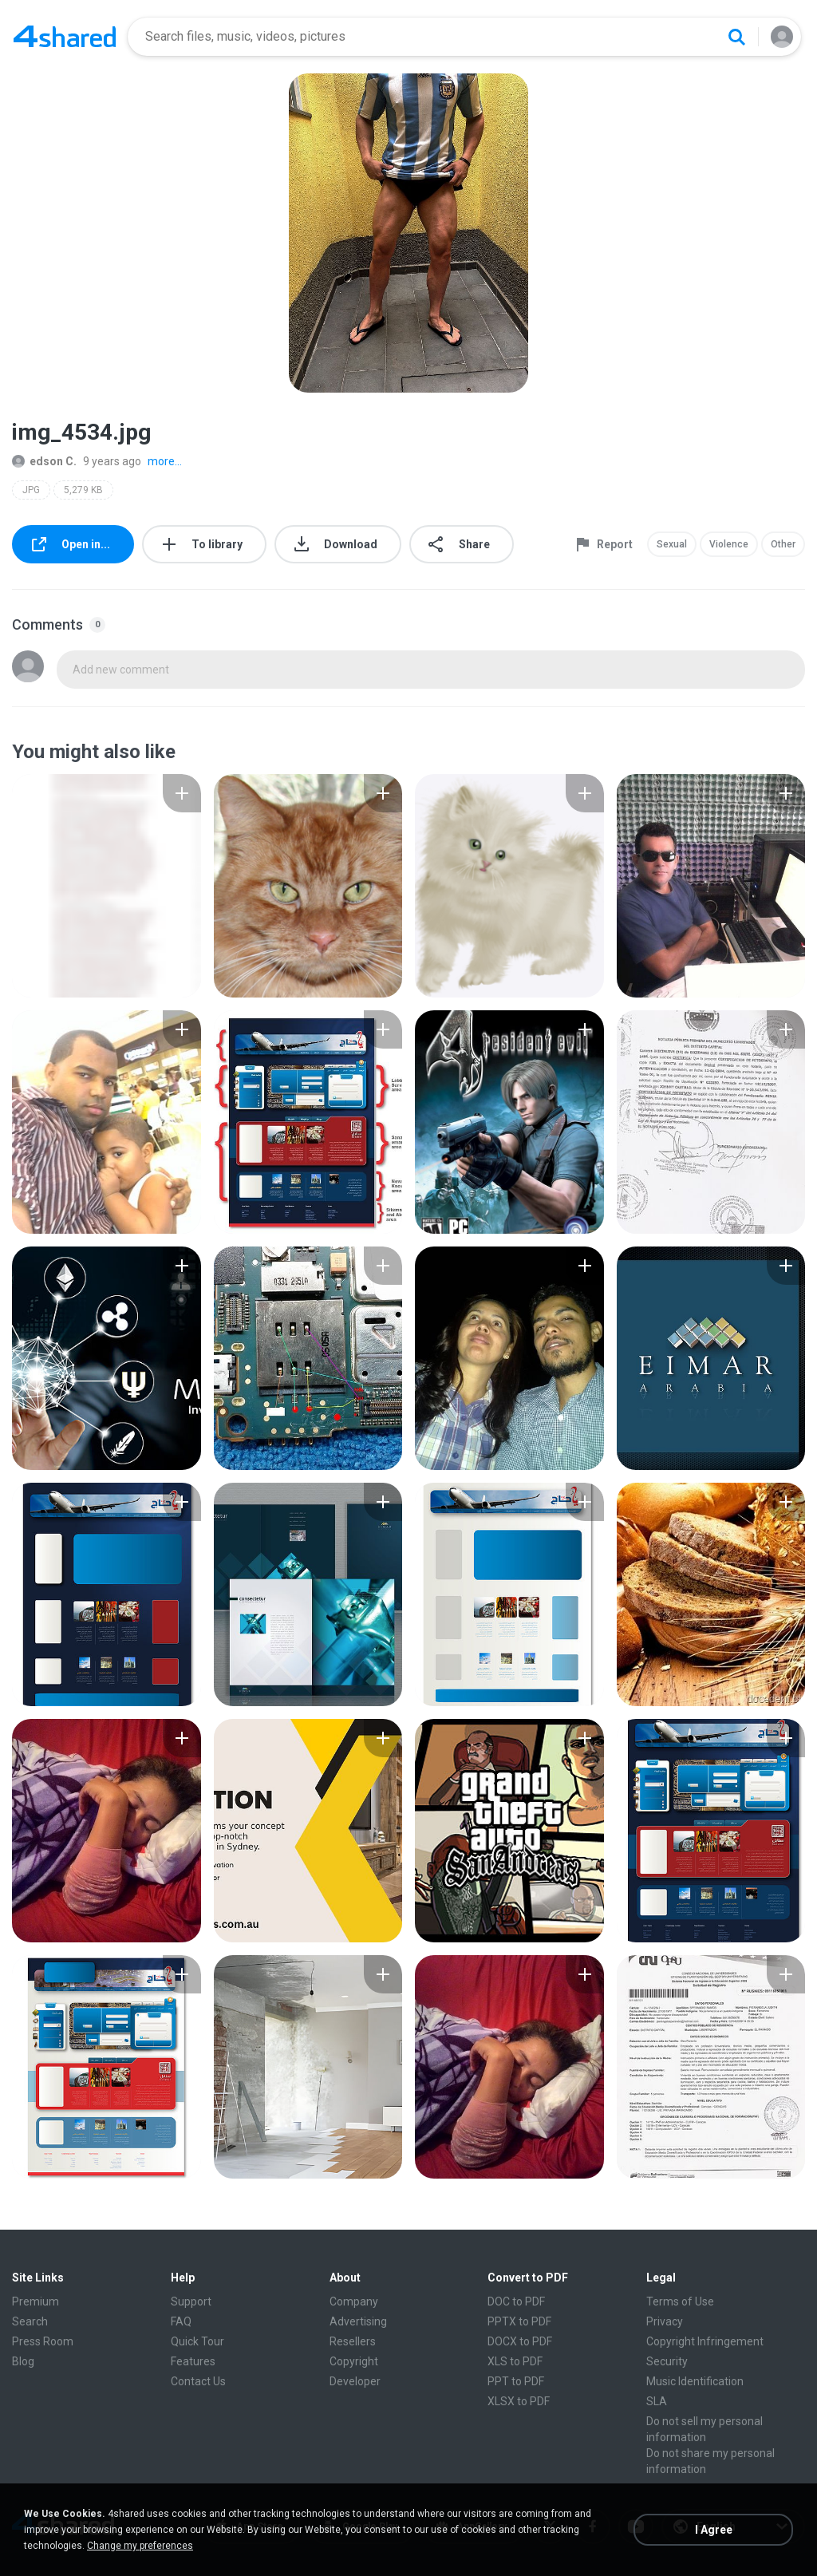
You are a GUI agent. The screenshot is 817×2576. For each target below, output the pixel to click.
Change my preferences (140, 2545)
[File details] (106, 886)
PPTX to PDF (519, 2321)
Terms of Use (680, 2301)
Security (667, 2361)
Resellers (353, 2341)
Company (354, 2301)
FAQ (181, 2321)
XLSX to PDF (518, 2401)
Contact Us (198, 2381)
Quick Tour (197, 2341)
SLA (656, 2401)
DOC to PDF (516, 2301)
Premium (35, 2301)
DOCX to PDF (519, 2341)
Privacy (664, 2321)
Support (191, 2301)
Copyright (354, 2361)
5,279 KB (83, 490)
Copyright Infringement (705, 2341)
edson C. (44, 461)
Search (30, 2321)
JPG (31, 490)
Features (193, 2361)
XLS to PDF (515, 2361)
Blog (23, 2361)
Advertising (358, 2321)
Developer (355, 2381)
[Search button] (736, 37)
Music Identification (695, 2381)
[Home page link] (65, 37)
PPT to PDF (515, 2381)
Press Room (42, 2341)
